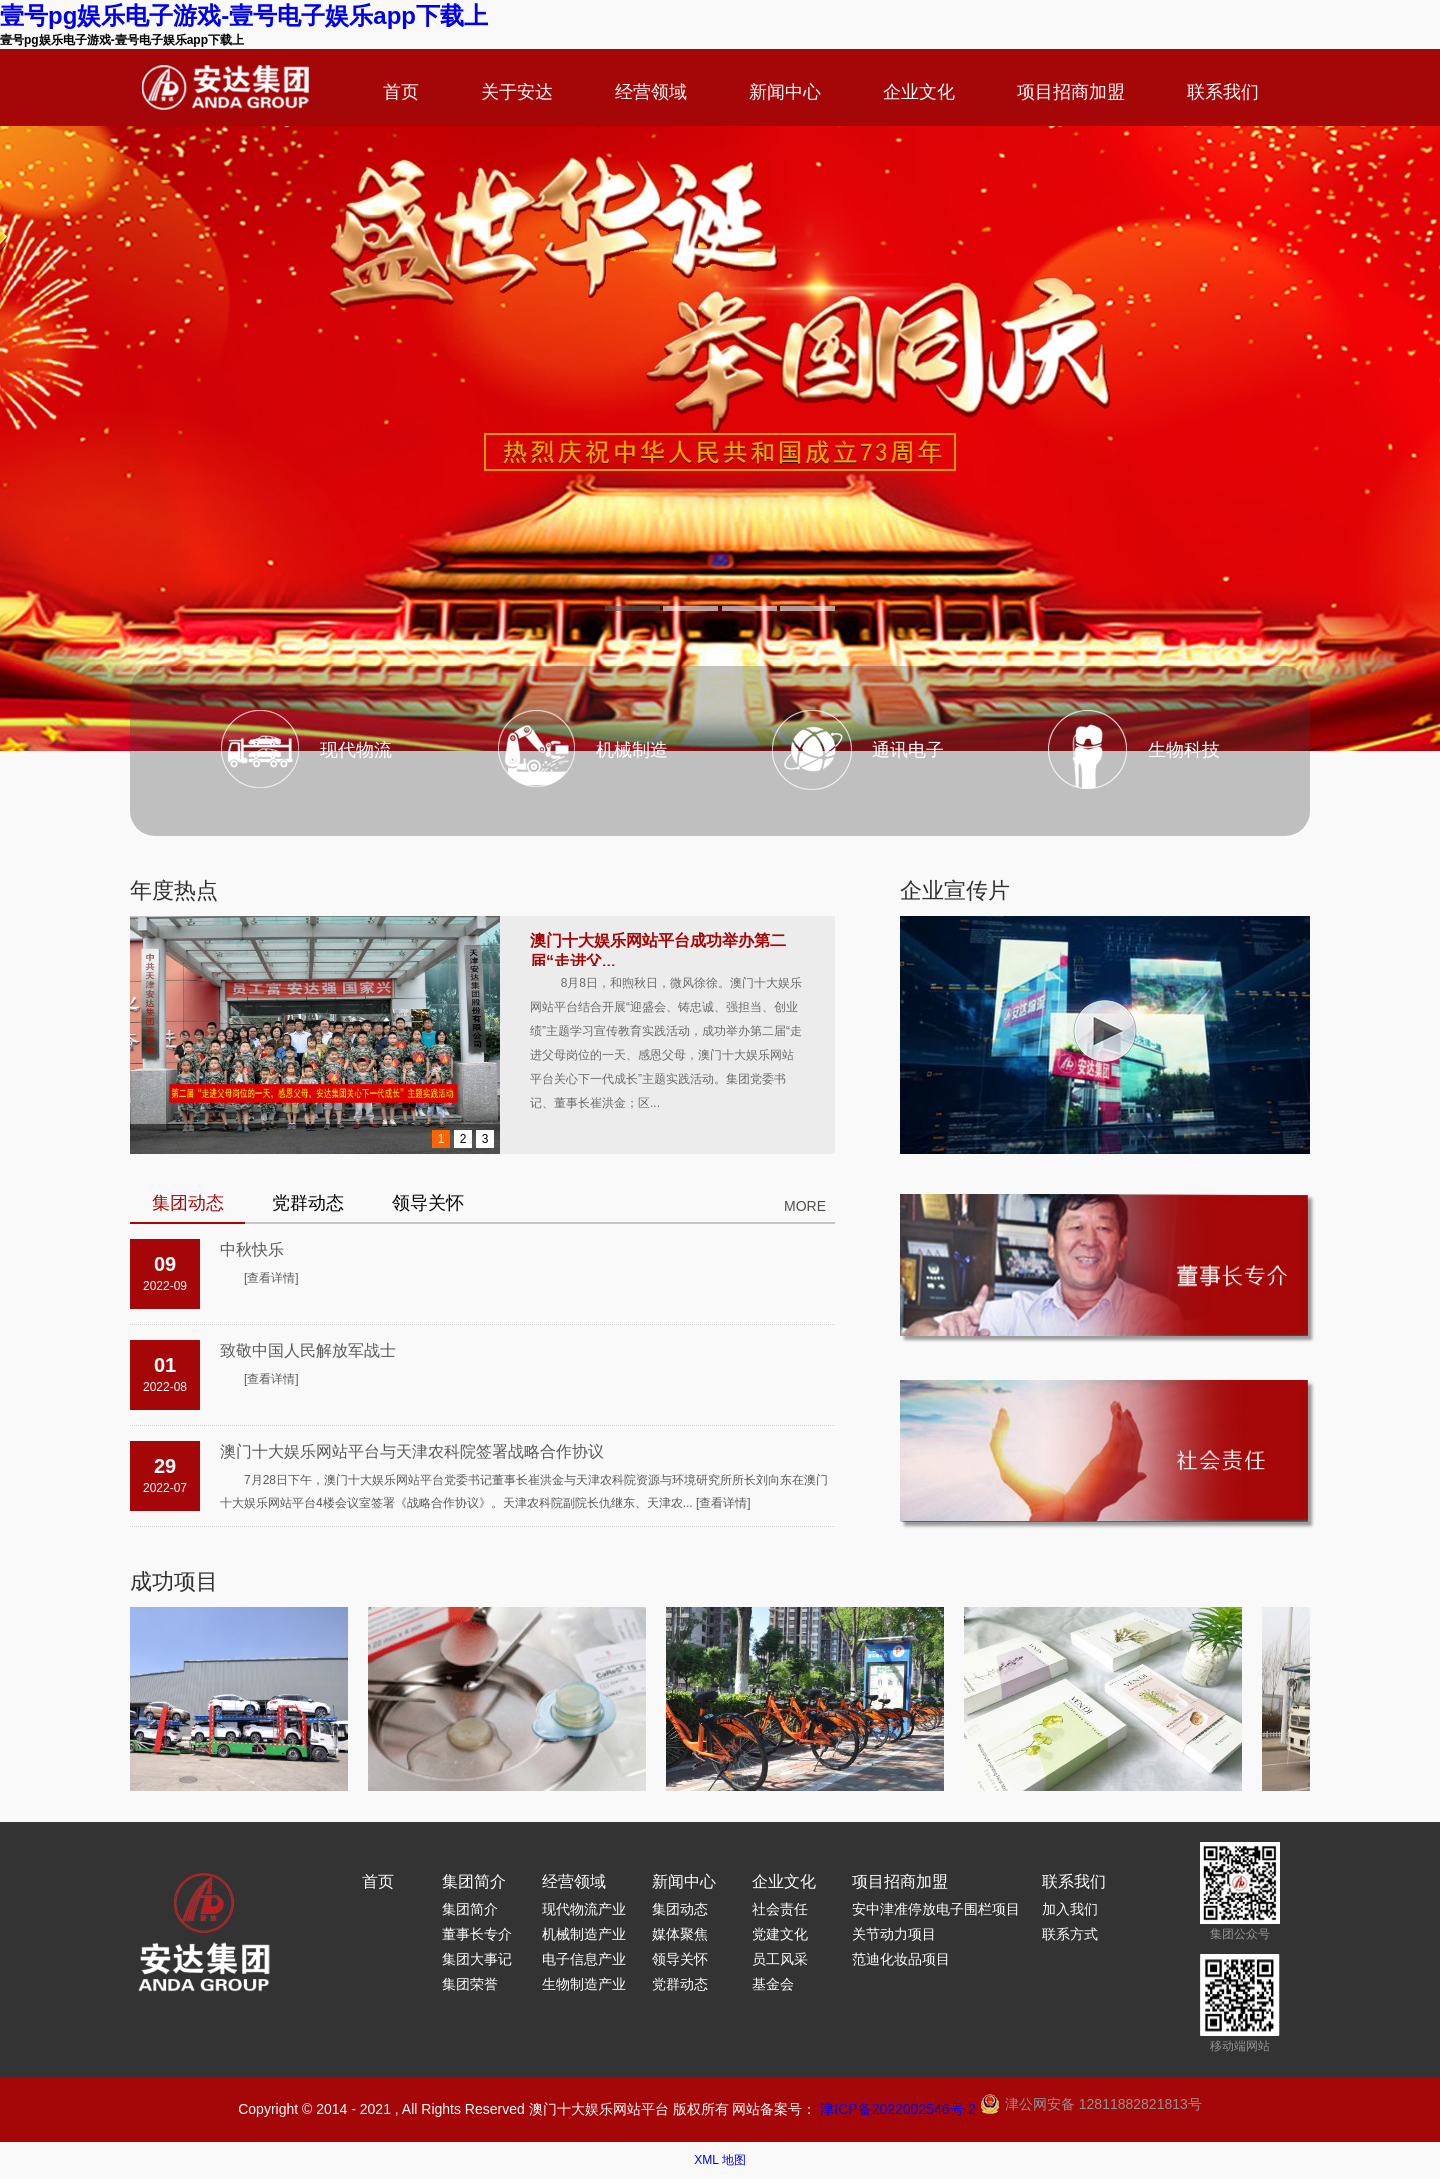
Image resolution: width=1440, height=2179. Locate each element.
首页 (401, 92)
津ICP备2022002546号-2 (898, 2109)
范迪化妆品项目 (901, 1959)
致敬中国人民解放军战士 (308, 1350)
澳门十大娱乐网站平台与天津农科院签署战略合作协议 (412, 1451)
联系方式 (1070, 1934)
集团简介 (474, 1881)
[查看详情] (271, 1278)
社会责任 (780, 1909)
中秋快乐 (252, 1249)
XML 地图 (720, 2160)
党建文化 (780, 1934)
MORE (805, 1206)
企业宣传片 (955, 890)
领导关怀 (680, 1959)
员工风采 (780, 1959)
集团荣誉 (470, 1984)
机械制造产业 (584, 1934)
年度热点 (174, 890)
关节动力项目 (894, 1934)
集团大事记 (477, 1959)
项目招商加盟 (1071, 92)
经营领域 (651, 92)
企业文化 (919, 92)
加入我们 (1070, 1909)
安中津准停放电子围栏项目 (936, 1909)
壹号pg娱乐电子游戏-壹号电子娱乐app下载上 (244, 15)
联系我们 (1223, 92)
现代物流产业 (584, 1909)
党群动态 (680, 1984)
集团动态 (680, 1909)
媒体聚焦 (680, 1934)
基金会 (773, 1984)
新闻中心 (785, 92)
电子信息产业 (584, 1959)
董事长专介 (477, 1934)
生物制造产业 (584, 1984)
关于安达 (517, 92)
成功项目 (174, 1581)
